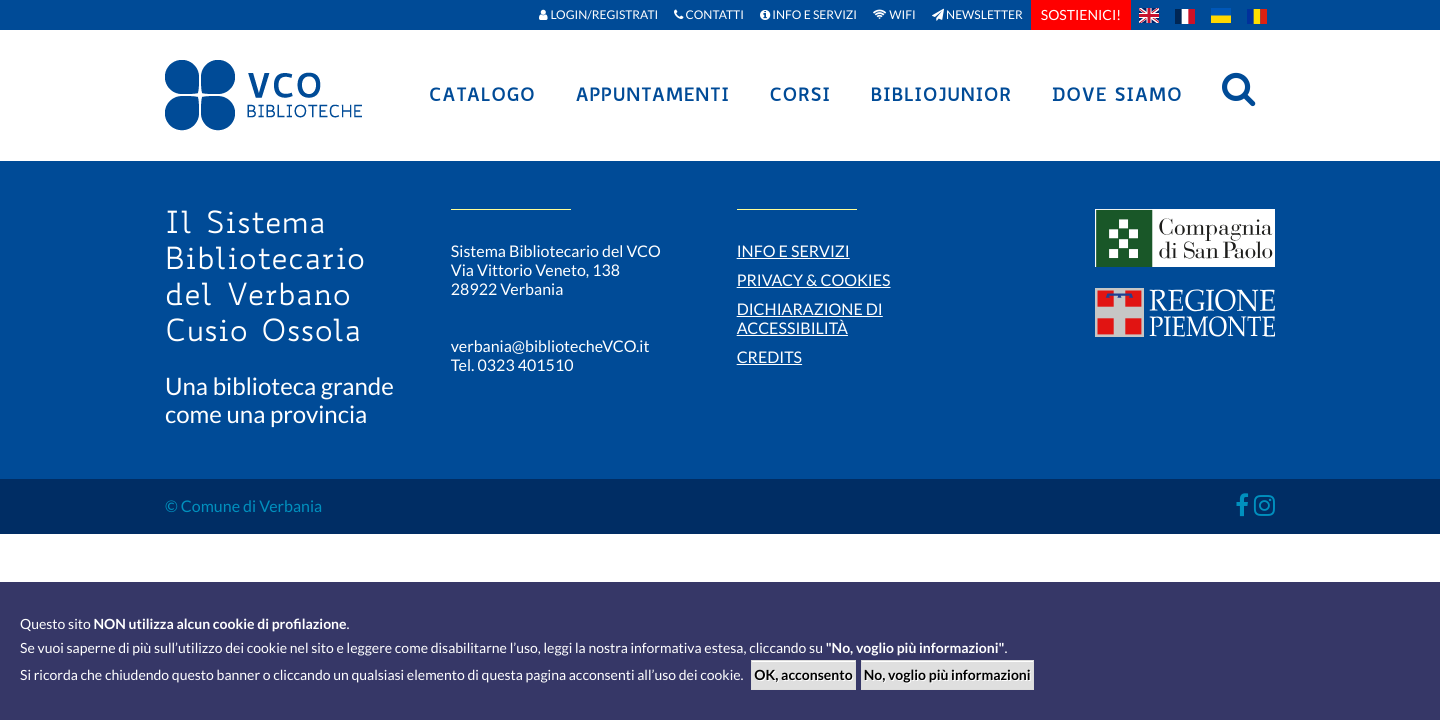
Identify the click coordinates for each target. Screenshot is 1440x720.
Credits (769, 357)
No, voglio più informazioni (947, 674)
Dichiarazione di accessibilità (810, 319)
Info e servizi (793, 251)
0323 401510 (526, 365)
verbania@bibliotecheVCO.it (550, 346)
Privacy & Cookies (814, 280)
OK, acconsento (803, 674)
